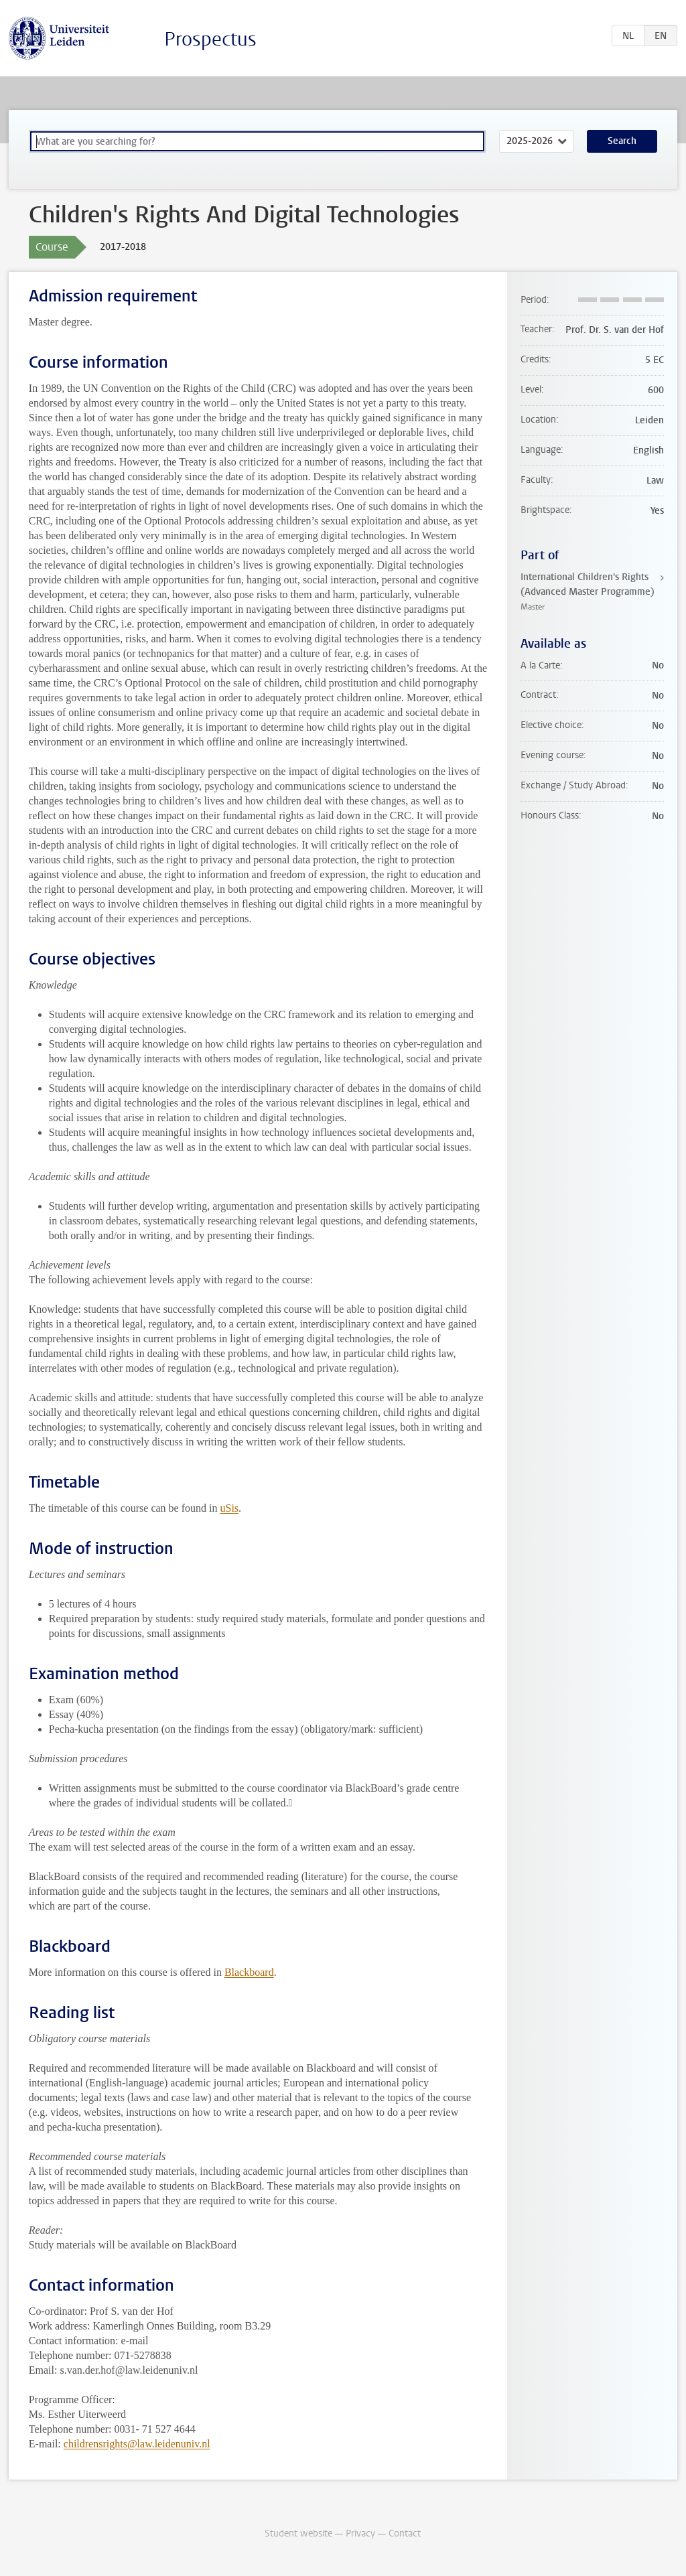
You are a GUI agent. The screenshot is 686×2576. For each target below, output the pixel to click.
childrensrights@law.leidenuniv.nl (137, 2443)
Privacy (360, 2533)
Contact (405, 2533)
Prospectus (210, 39)
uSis (229, 1508)
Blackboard (249, 1972)
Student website (298, 2533)
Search (622, 141)
